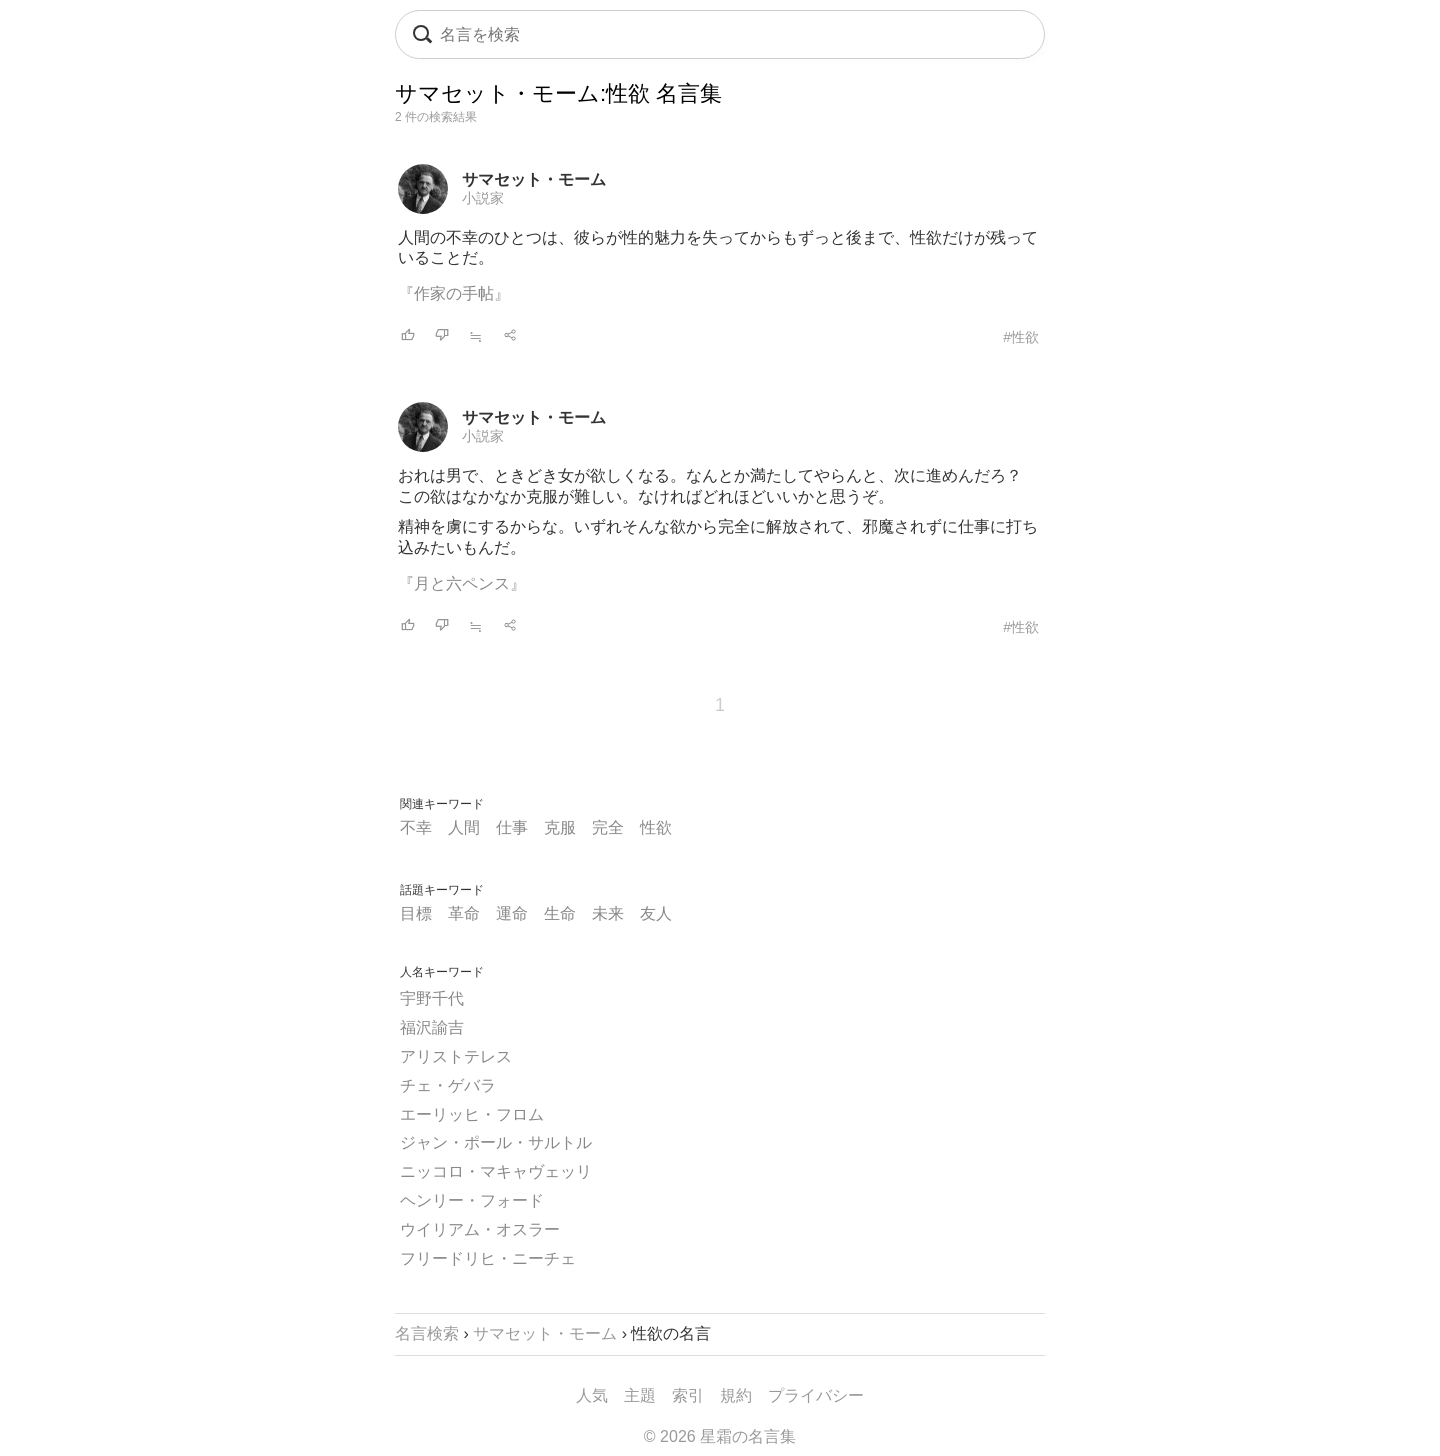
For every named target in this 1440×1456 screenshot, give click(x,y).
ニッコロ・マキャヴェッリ (496, 1171)
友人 (656, 913)
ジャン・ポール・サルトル (496, 1142)
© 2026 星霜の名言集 (720, 1436)
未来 (608, 913)
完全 (608, 827)
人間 (464, 827)
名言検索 (427, 1333)
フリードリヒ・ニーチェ (488, 1258)
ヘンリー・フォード (472, 1200)
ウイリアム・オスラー (480, 1229)
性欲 (656, 827)
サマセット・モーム (534, 179)
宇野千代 (432, 998)
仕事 (512, 827)
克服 (560, 827)
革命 (464, 913)
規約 (736, 1395)
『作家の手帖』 (454, 293)
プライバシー (816, 1395)
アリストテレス (456, 1056)
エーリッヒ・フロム (472, 1114)
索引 (688, 1395)
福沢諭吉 (432, 1027)
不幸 (416, 827)
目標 (416, 913)
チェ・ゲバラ (448, 1085)
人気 (592, 1395)
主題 (640, 1395)
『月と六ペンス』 (462, 583)
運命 (512, 913)
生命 (560, 913)
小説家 (483, 198)
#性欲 (1021, 337)
